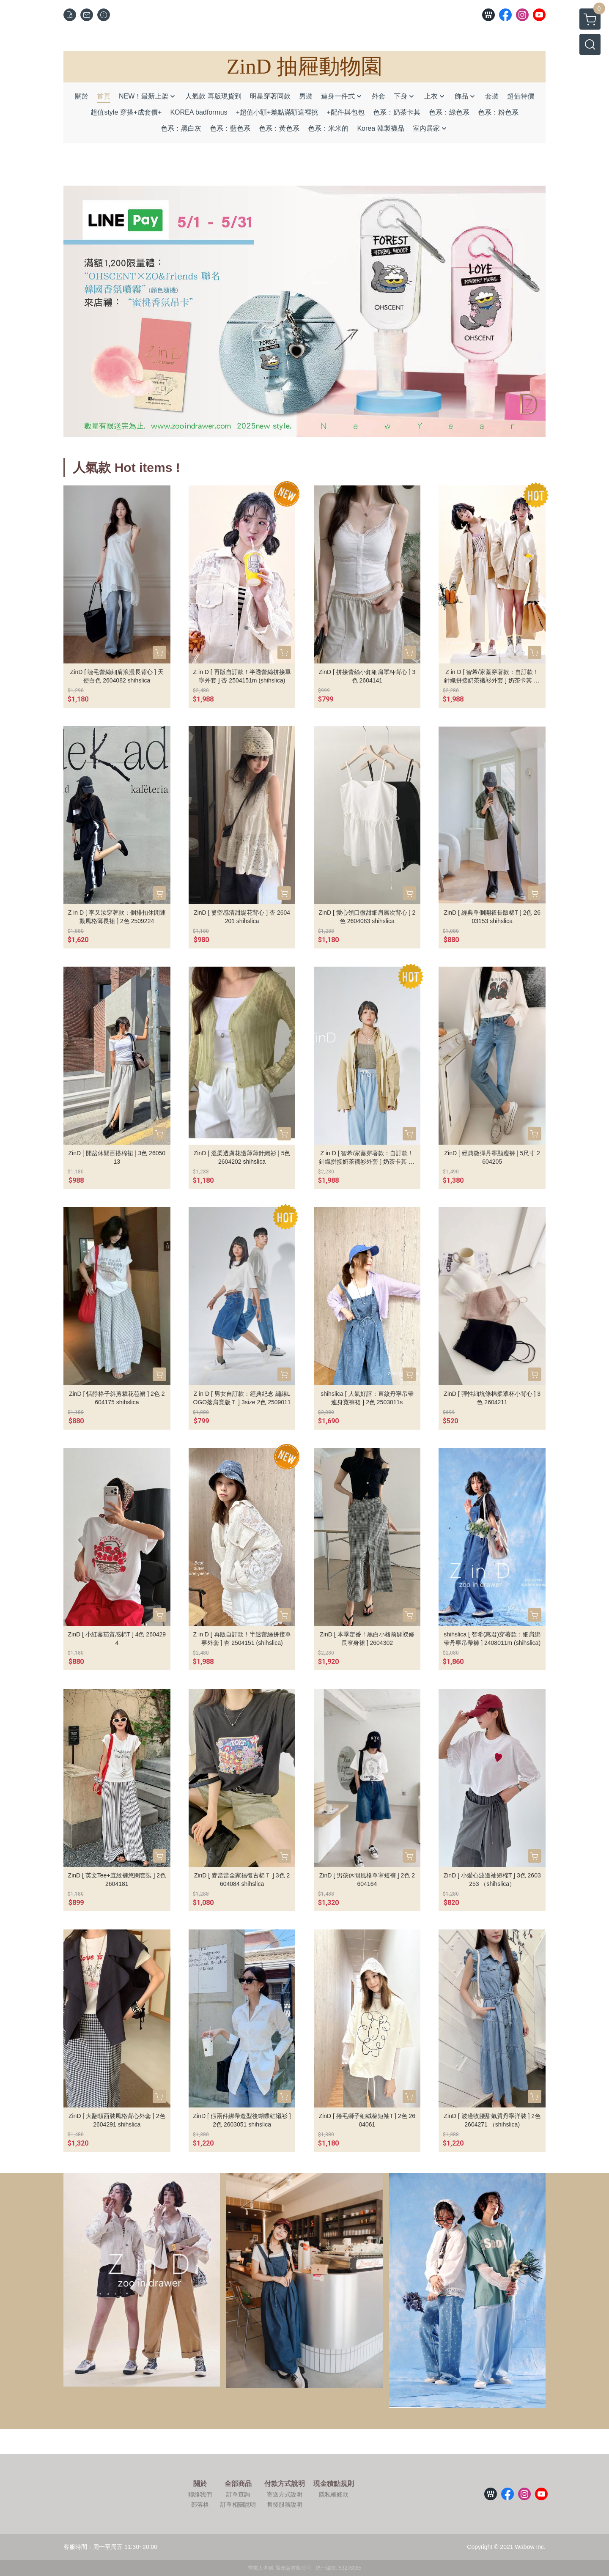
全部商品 (238, 2483)
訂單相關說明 (238, 2504)
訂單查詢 (238, 2494)
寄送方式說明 (284, 2494)
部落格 (200, 2504)
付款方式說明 (284, 2483)
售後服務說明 (284, 2504)
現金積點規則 (333, 2483)
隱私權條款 (333, 2494)
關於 (200, 2483)
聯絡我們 (200, 2494)
